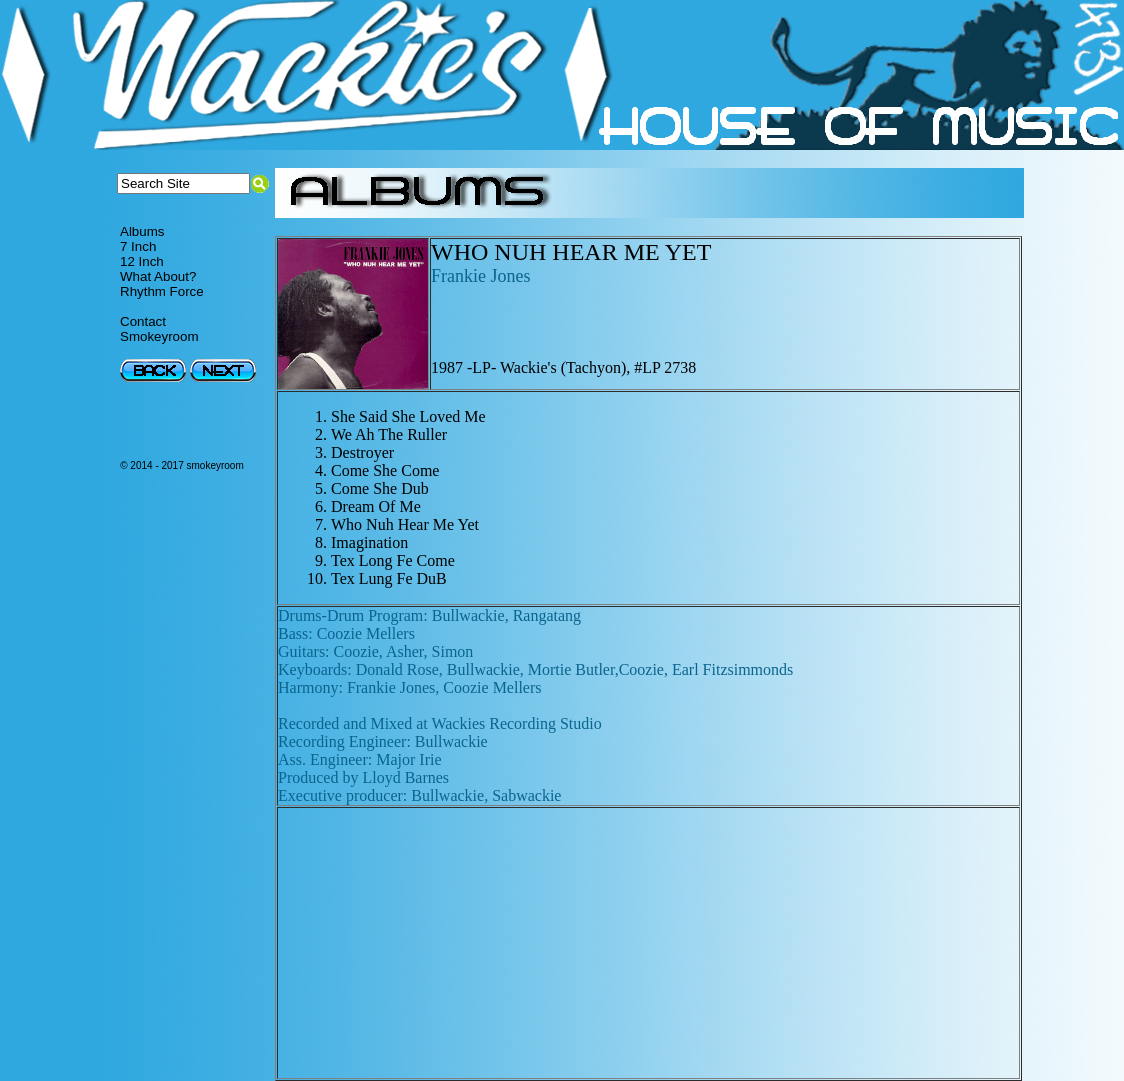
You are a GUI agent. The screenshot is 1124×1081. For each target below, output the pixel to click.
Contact (143, 321)
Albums (142, 231)
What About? (158, 276)
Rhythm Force (162, 291)
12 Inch (142, 261)
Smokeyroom (159, 336)
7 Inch (138, 246)
